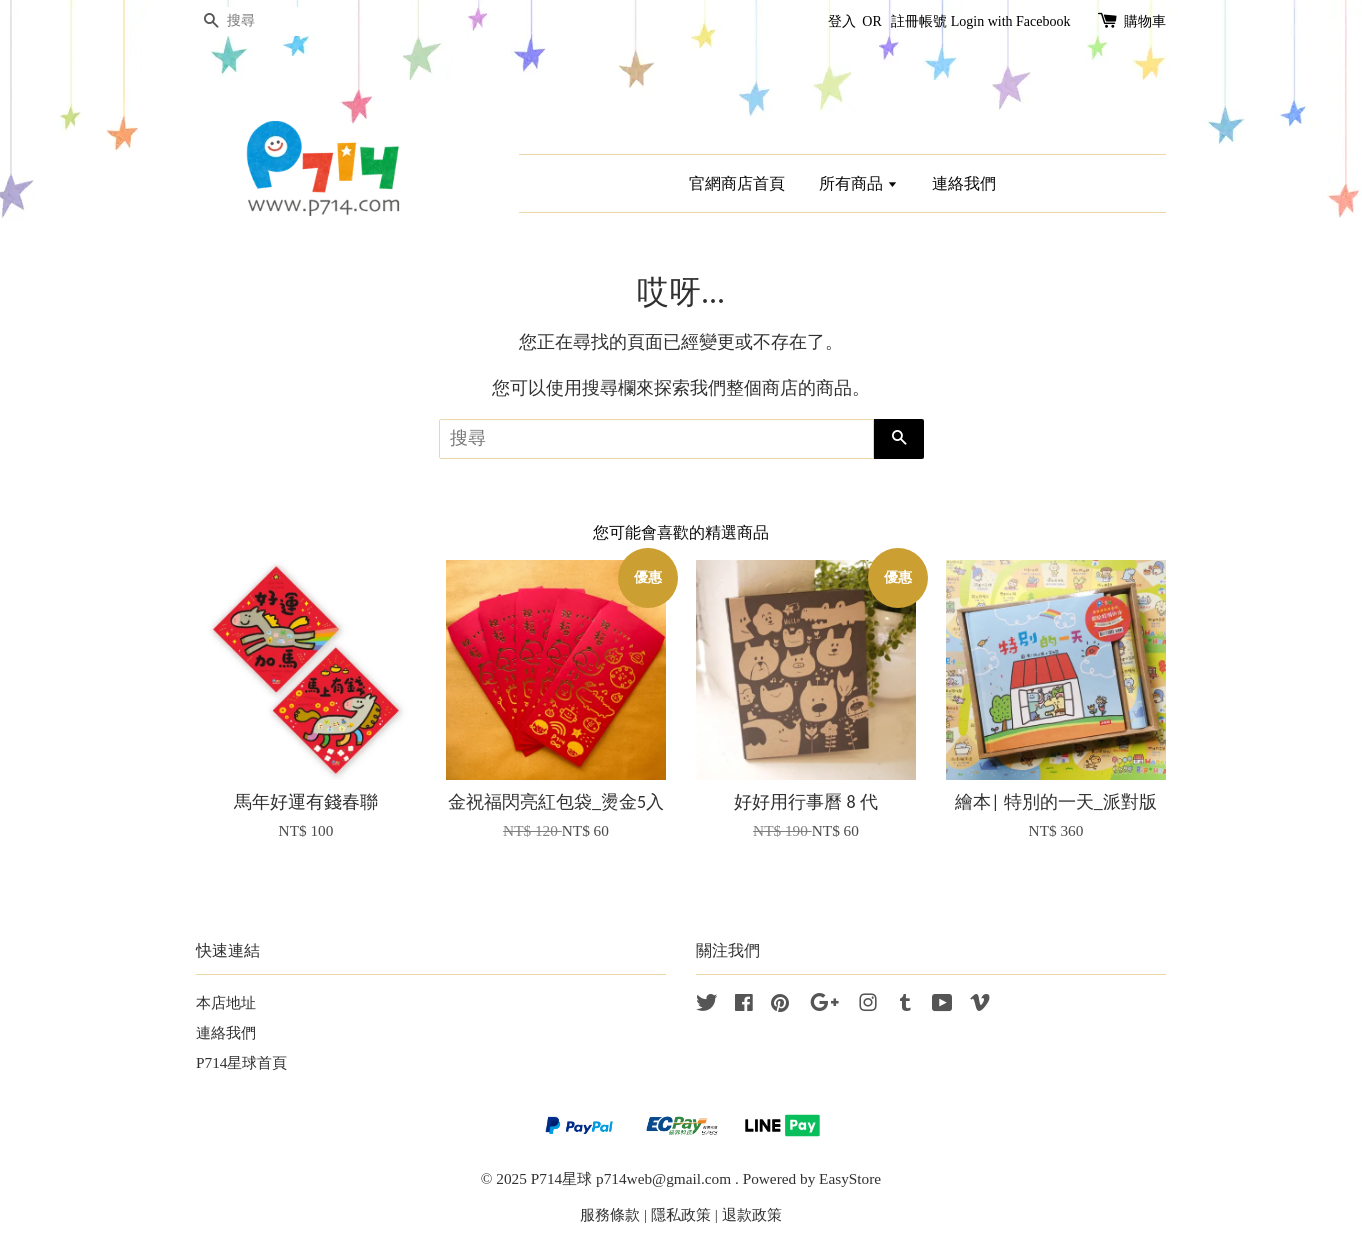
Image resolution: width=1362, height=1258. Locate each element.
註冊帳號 (919, 21)
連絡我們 (964, 183)
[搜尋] (256, 21)
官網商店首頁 (737, 183)
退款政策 (752, 1214)
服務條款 (610, 1214)
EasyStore (850, 1178)
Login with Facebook (1011, 21)
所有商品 (858, 183)
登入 (842, 21)
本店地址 (226, 1002)
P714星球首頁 (241, 1062)
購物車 (1145, 21)
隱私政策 (681, 1214)
